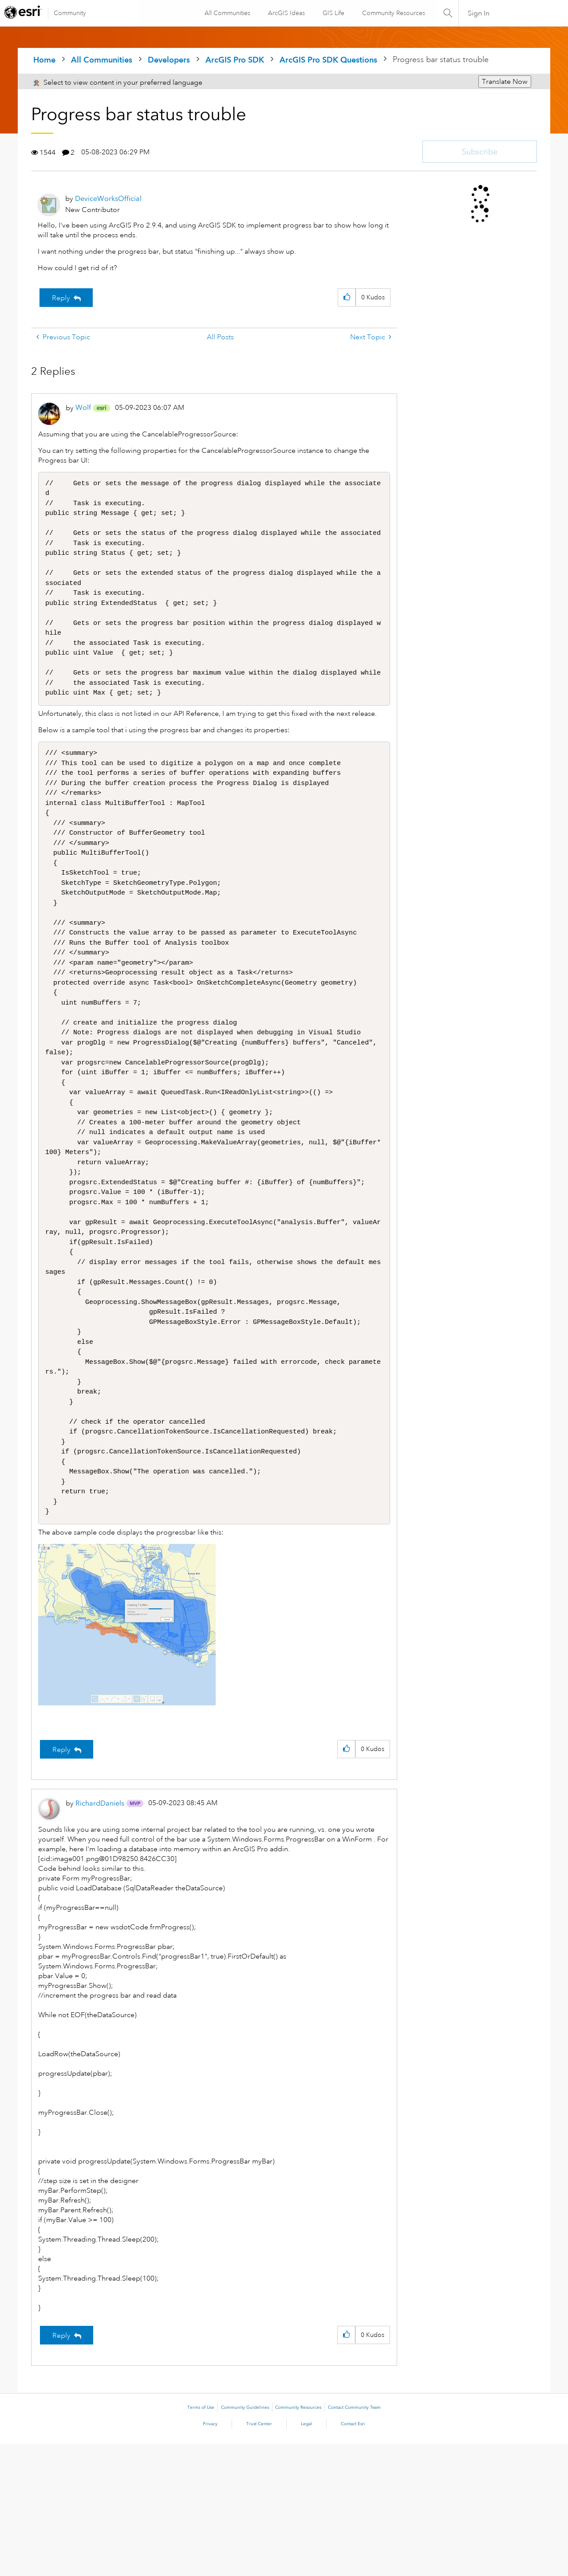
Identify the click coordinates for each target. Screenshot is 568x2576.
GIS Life (333, 13)
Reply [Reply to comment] (61, 1881)
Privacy (210, 2555)
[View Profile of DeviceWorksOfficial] (108, 198)
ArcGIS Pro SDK (234, 59)
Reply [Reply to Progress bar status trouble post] (61, 298)
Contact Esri (353, 2555)
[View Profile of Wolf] (83, 407)
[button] (346, 297)
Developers (169, 59)
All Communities (227, 13)
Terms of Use (200, 2539)
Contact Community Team (354, 2539)
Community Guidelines (245, 2539)
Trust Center (259, 2555)
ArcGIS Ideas (286, 13)
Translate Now (505, 81)
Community (70, 13)
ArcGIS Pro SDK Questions (328, 59)
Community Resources (393, 13)
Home (44, 59)
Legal (306, 2555)
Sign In (478, 13)
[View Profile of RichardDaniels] (99, 1935)
